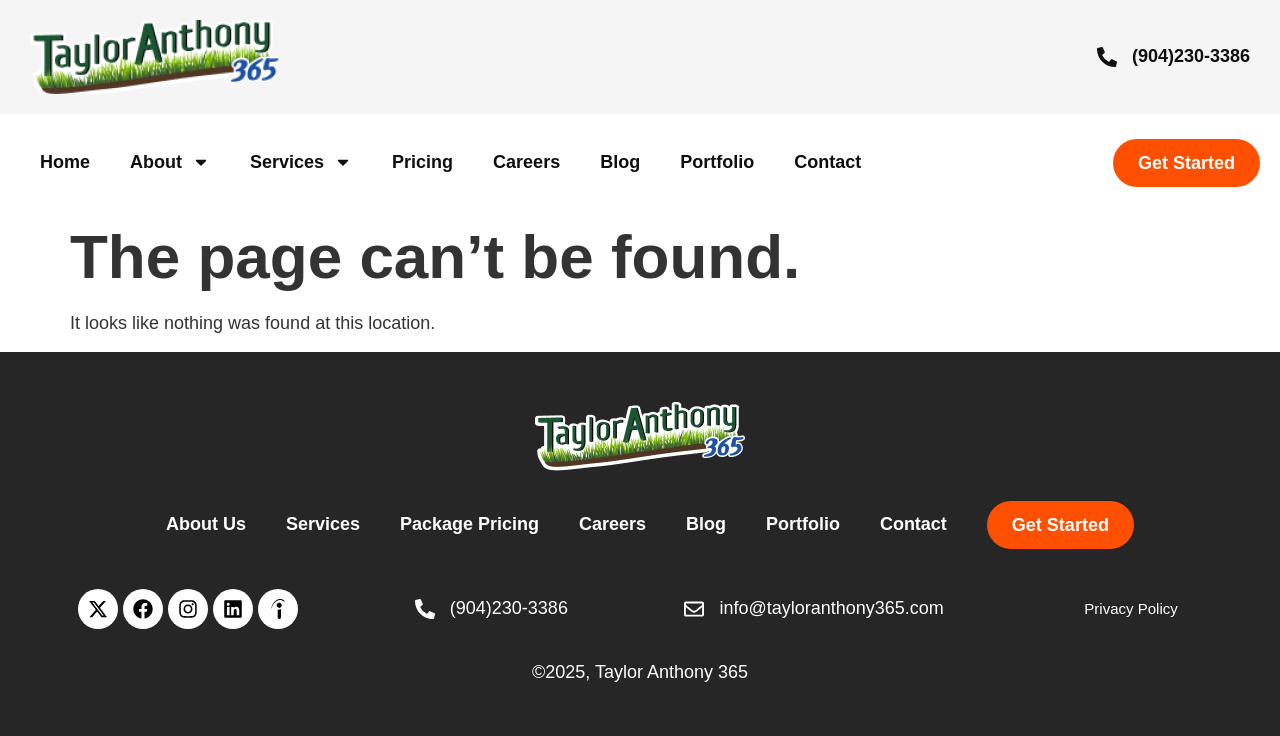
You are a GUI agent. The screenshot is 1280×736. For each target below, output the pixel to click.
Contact (827, 162)
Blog (620, 162)
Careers (526, 162)
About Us (206, 524)
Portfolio (717, 162)
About (170, 162)
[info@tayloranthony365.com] (694, 609)
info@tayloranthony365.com (831, 608)
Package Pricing (469, 524)
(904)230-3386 (1191, 56)
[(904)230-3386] (1107, 57)
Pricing (422, 162)
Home (65, 162)
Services (301, 162)
